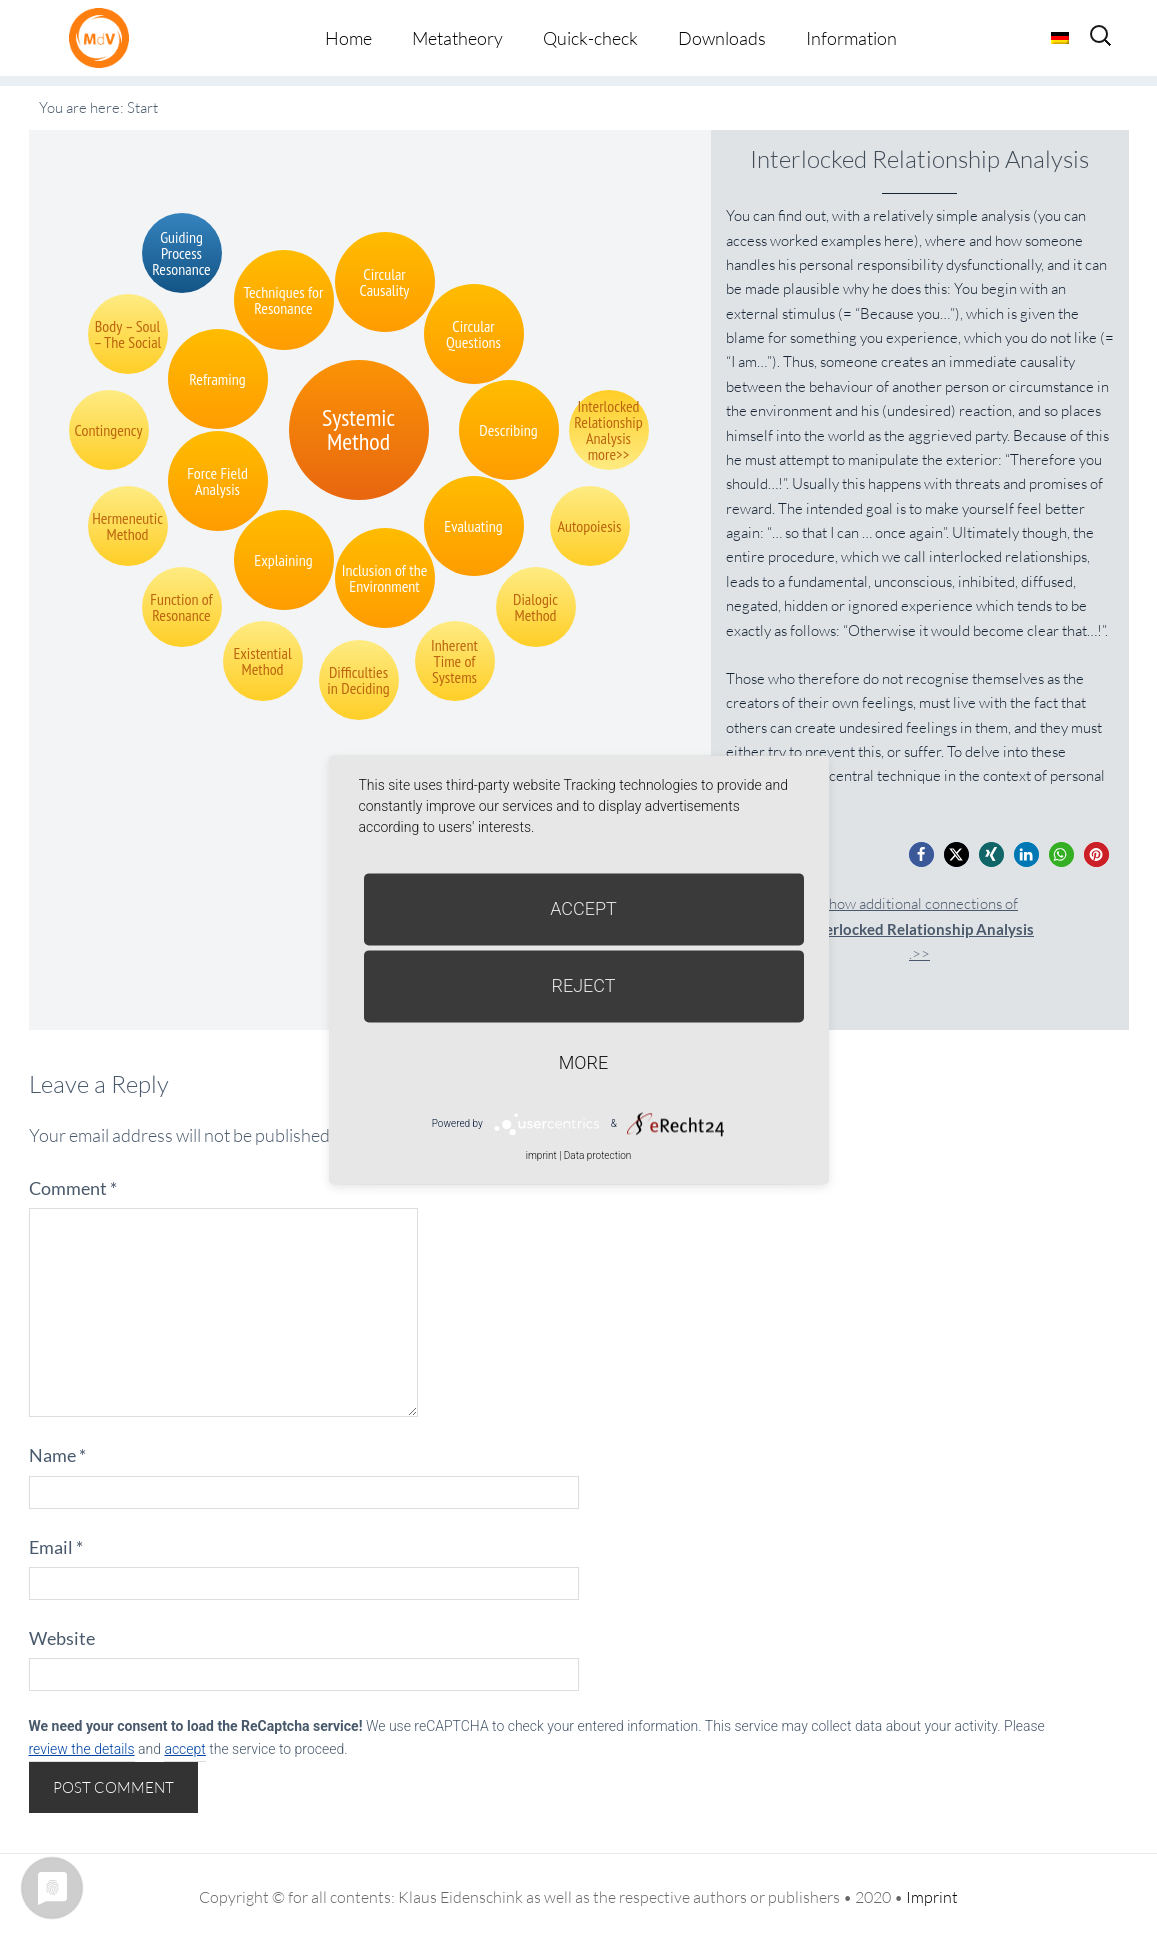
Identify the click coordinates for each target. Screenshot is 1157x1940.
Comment (73, 1188)
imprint (541, 1155)
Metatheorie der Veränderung (104, 37)
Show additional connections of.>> (919, 928)
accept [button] (184, 1749)
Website (62, 1638)
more (583, 1062)
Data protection (597, 1155)
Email (56, 1547)
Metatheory (457, 38)
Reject (583, 985)
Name (57, 1455)
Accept (583, 908)
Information (851, 38)
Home (348, 38)
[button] (921, 854)
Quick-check (590, 38)
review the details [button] (82, 1749)
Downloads (722, 38)
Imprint (932, 1897)
